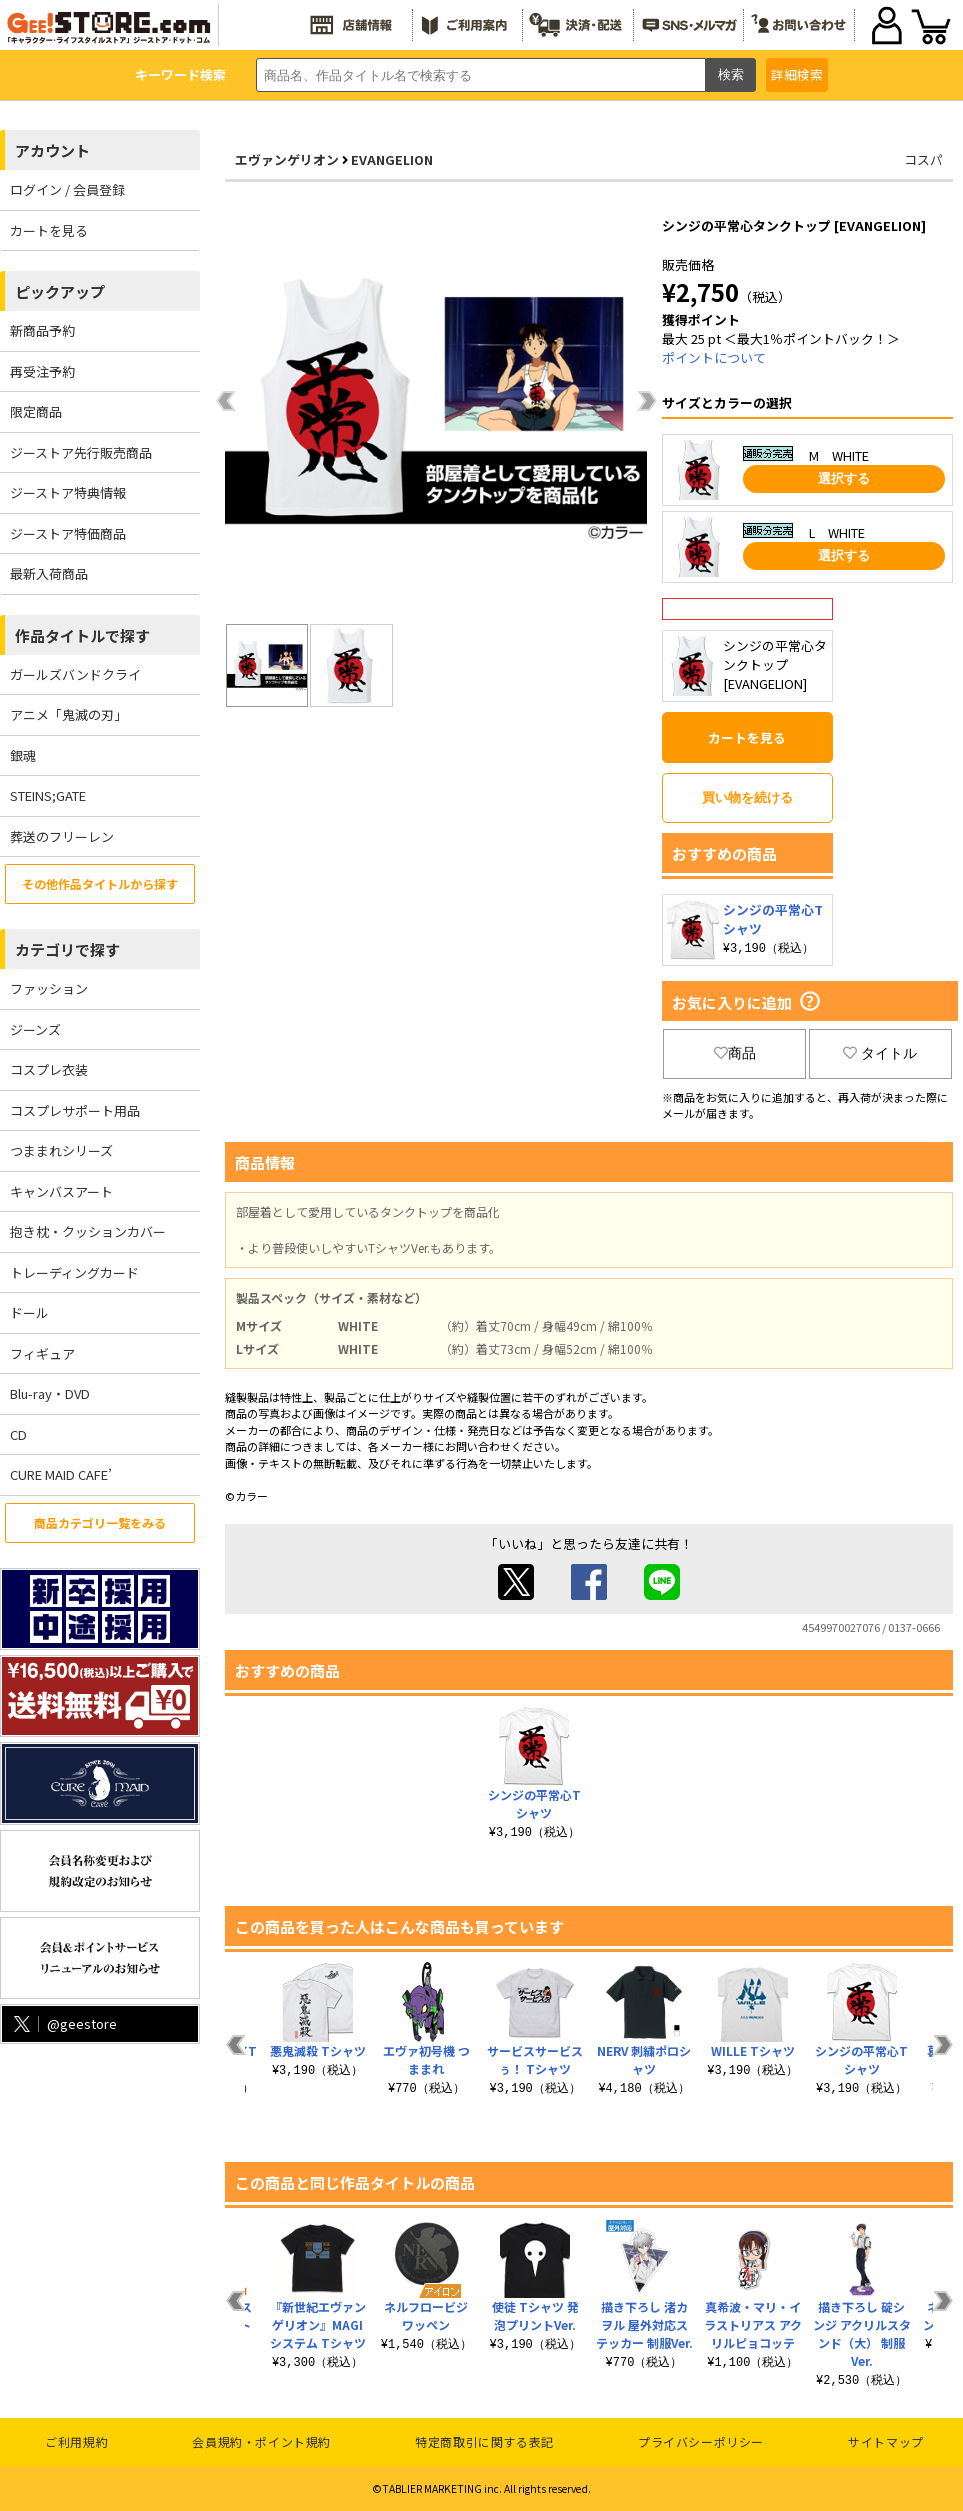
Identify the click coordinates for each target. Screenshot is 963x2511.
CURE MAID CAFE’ (61, 1474)
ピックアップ (60, 291)
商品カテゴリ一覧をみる (100, 1522)
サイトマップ (886, 2441)
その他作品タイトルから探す (100, 883)
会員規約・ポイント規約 (261, 2441)
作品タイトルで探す (82, 635)
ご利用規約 (76, 2441)
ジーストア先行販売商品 (81, 452)
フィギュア (42, 1353)
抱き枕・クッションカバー (88, 1231)
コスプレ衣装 (49, 1069)
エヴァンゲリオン (287, 159)
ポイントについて (714, 357)
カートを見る (49, 230)
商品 (735, 1053)
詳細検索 (797, 74)
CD (18, 1434)
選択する (844, 478)
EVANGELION (392, 159)
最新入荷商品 (49, 573)
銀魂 (23, 755)
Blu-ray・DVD (50, 1393)
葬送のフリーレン (62, 836)
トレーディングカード (74, 1272)
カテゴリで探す (67, 949)
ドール (29, 1312)
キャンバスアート (61, 1191)
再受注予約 (42, 371)
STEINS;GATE (48, 795)
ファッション (49, 988)
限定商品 (36, 411)
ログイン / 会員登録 (67, 189)
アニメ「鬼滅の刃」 (68, 714)
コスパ (923, 159)
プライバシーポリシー (701, 2441)
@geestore (63, 2023)
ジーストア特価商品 (68, 533)
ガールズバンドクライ (75, 674)
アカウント (52, 150)
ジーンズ (35, 1029)
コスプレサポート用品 (75, 1110)
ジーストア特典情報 (68, 492)
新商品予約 (42, 330)
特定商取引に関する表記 (484, 2441)
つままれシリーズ (61, 1150)
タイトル (880, 1053)
